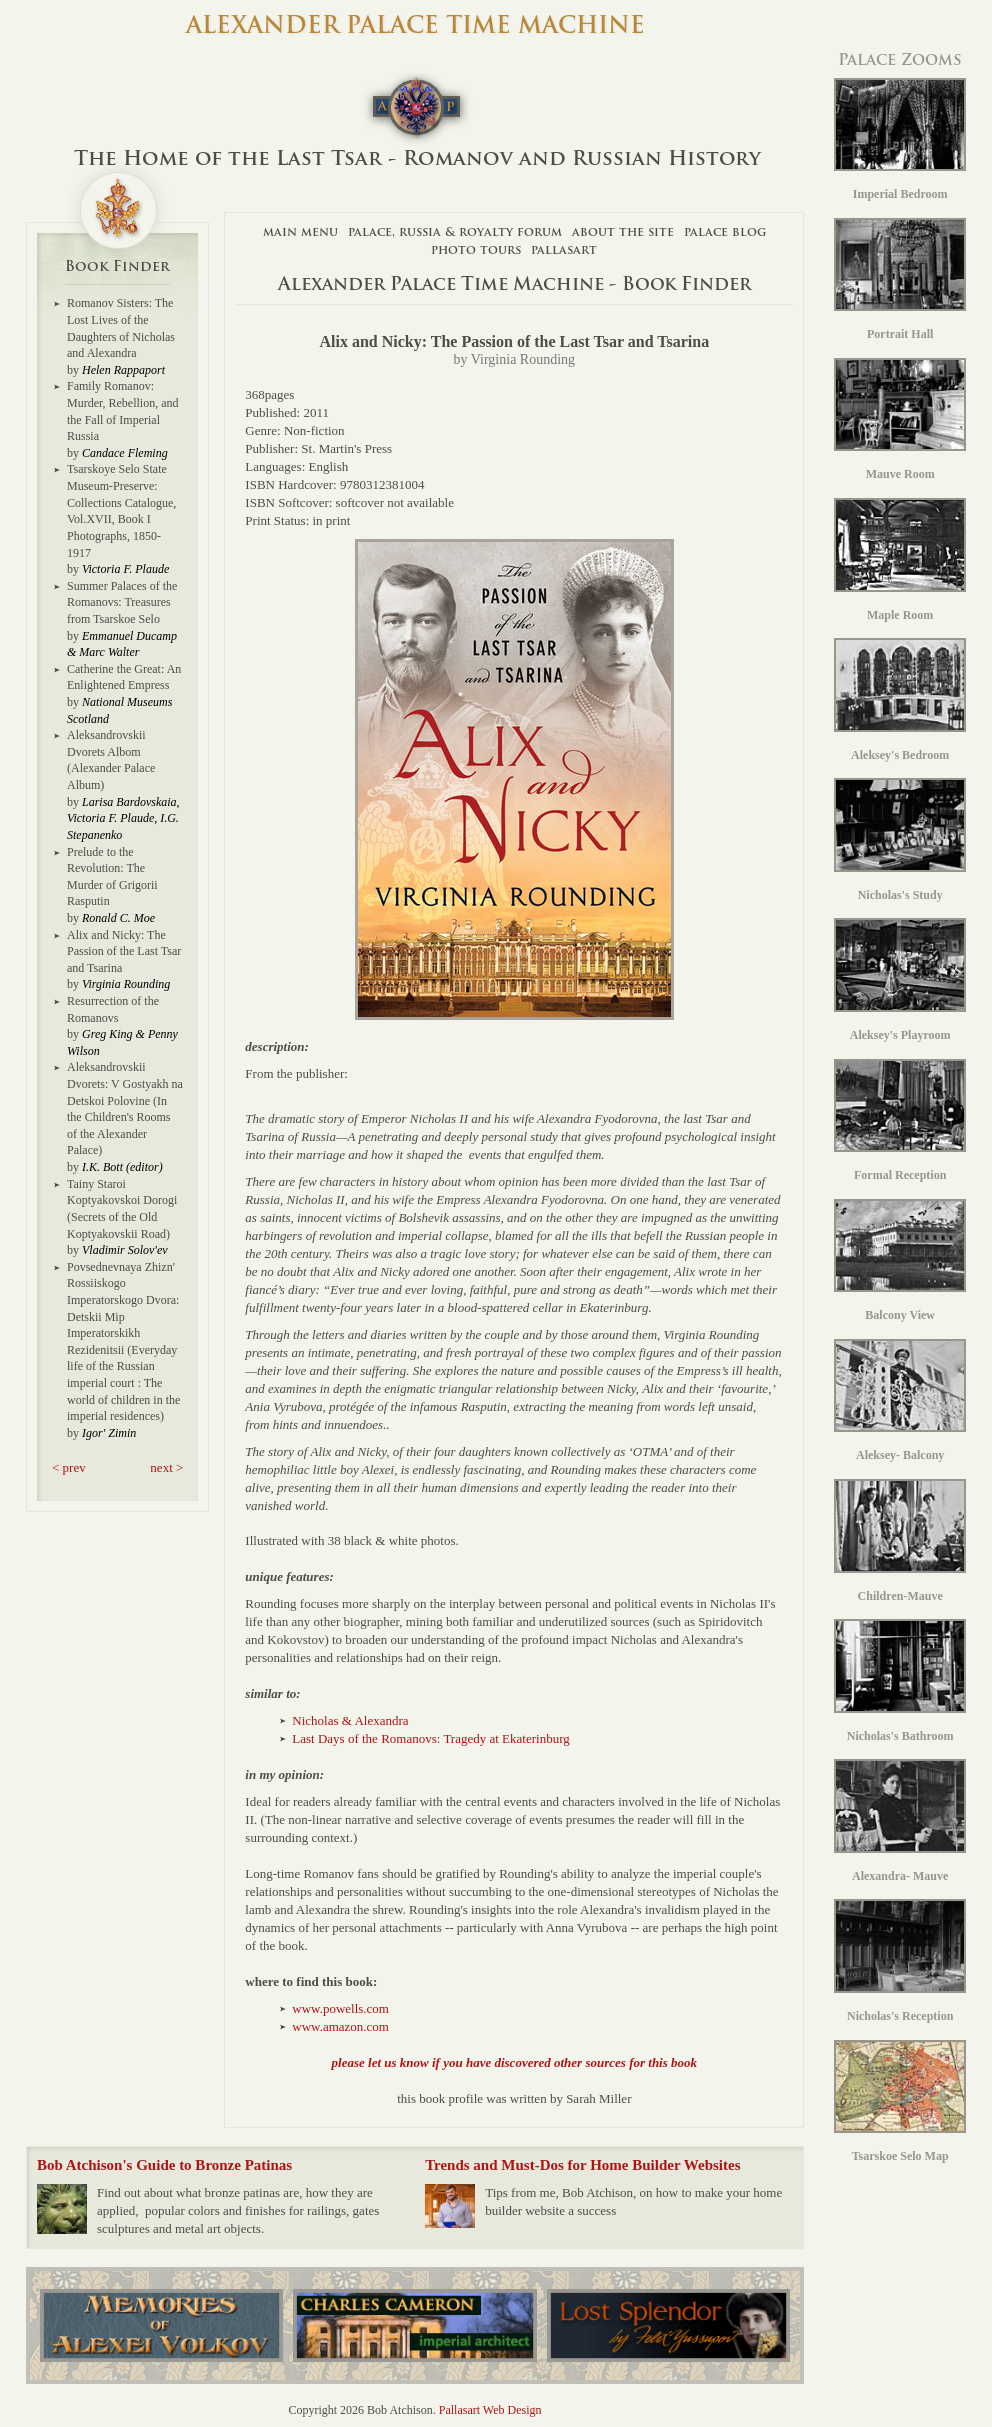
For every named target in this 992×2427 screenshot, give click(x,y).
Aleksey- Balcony (900, 1401)
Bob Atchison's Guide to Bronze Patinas (164, 2165)
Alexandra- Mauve (900, 1821)
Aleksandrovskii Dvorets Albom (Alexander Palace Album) (111, 760)
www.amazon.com (340, 2026)
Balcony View (900, 1261)
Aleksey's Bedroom (900, 700)
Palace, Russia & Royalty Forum (455, 231)
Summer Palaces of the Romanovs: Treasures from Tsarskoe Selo (122, 602)
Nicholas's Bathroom (900, 1681)
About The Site (623, 231)
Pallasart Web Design (490, 2410)
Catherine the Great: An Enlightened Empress (124, 677)
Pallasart (564, 249)
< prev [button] (69, 1467)
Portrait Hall (900, 280)
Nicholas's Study (900, 840)
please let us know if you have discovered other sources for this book (514, 2062)
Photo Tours (476, 249)
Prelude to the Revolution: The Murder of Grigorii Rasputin (112, 877)
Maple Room (900, 560)
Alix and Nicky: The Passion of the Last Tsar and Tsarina (124, 951)
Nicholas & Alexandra (350, 1720)
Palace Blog (725, 231)
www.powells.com (340, 2008)
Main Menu (300, 231)
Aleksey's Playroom (900, 980)
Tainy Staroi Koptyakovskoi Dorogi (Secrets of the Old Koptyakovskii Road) (122, 1209)
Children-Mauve (900, 1541)
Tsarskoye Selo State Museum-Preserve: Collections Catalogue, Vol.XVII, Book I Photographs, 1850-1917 (121, 510)
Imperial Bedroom (900, 140)
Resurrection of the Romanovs (113, 1009)
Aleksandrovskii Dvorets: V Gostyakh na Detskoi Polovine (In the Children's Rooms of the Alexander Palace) (125, 1108)
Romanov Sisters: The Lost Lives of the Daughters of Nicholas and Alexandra (121, 328)
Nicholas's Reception (900, 1961)
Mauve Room (900, 420)
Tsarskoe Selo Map (900, 2102)
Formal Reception (900, 1121)
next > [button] (166, 1467)
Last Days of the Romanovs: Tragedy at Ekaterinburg (430, 1738)
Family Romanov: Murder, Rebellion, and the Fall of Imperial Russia (123, 411)
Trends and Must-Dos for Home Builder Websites (582, 2165)
